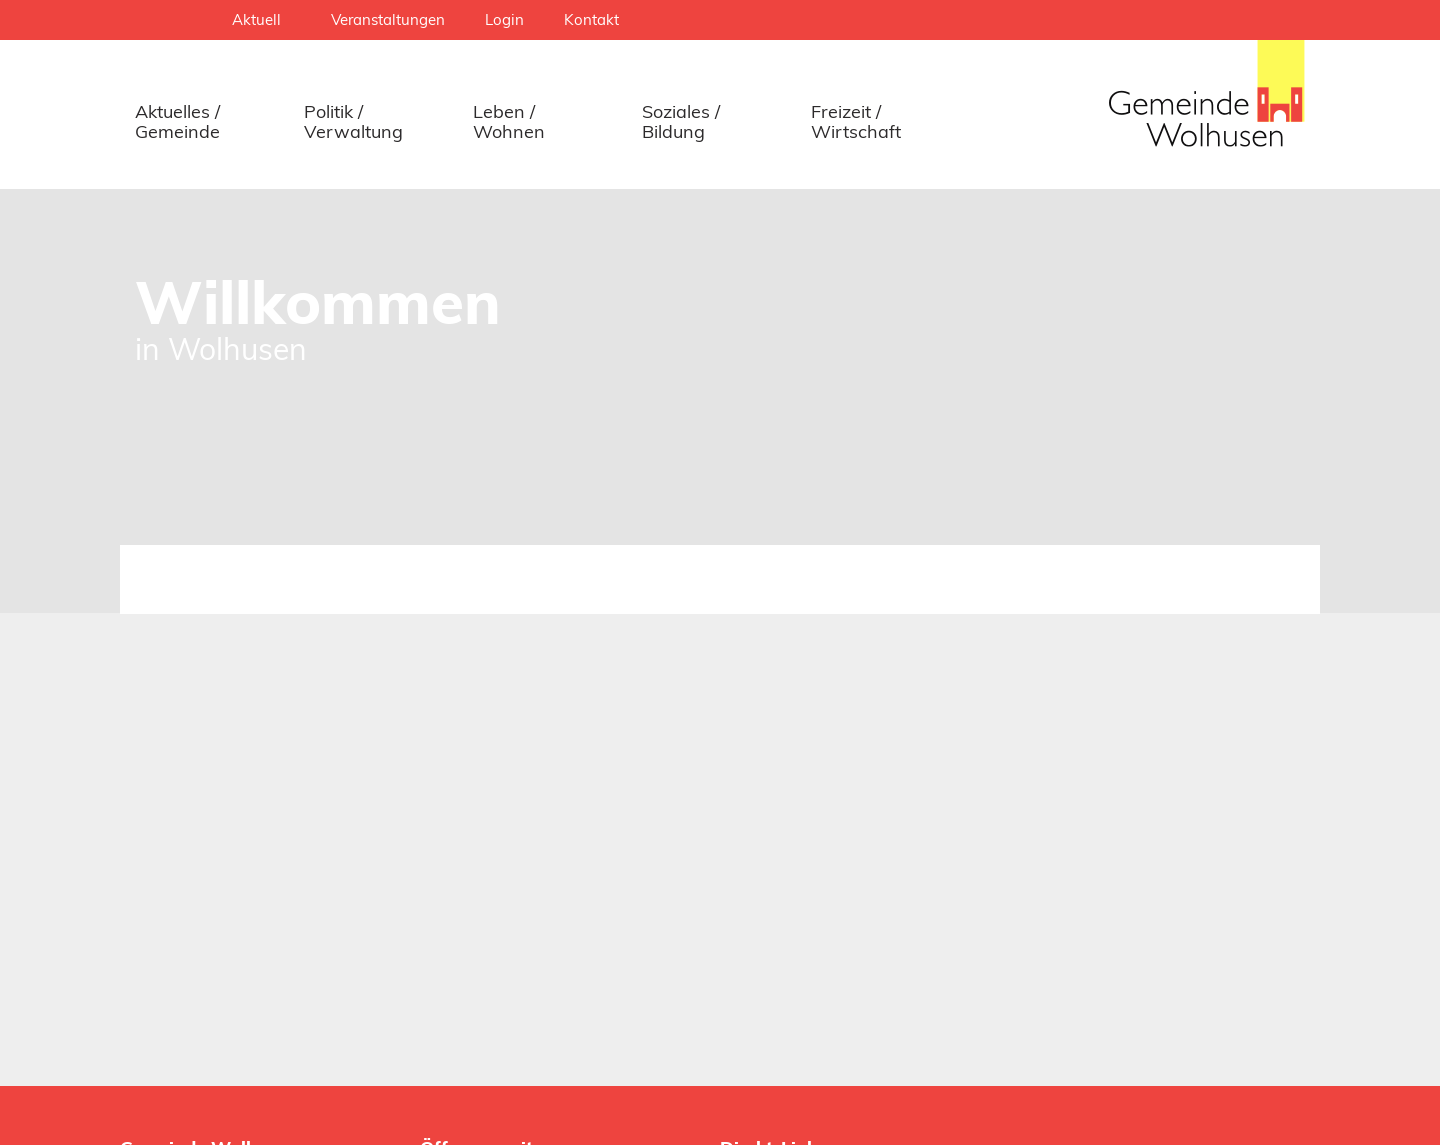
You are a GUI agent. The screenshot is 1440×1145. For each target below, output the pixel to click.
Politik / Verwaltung (353, 121)
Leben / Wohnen (509, 121)
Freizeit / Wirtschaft (856, 121)
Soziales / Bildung (681, 121)
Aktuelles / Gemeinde (177, 121)
